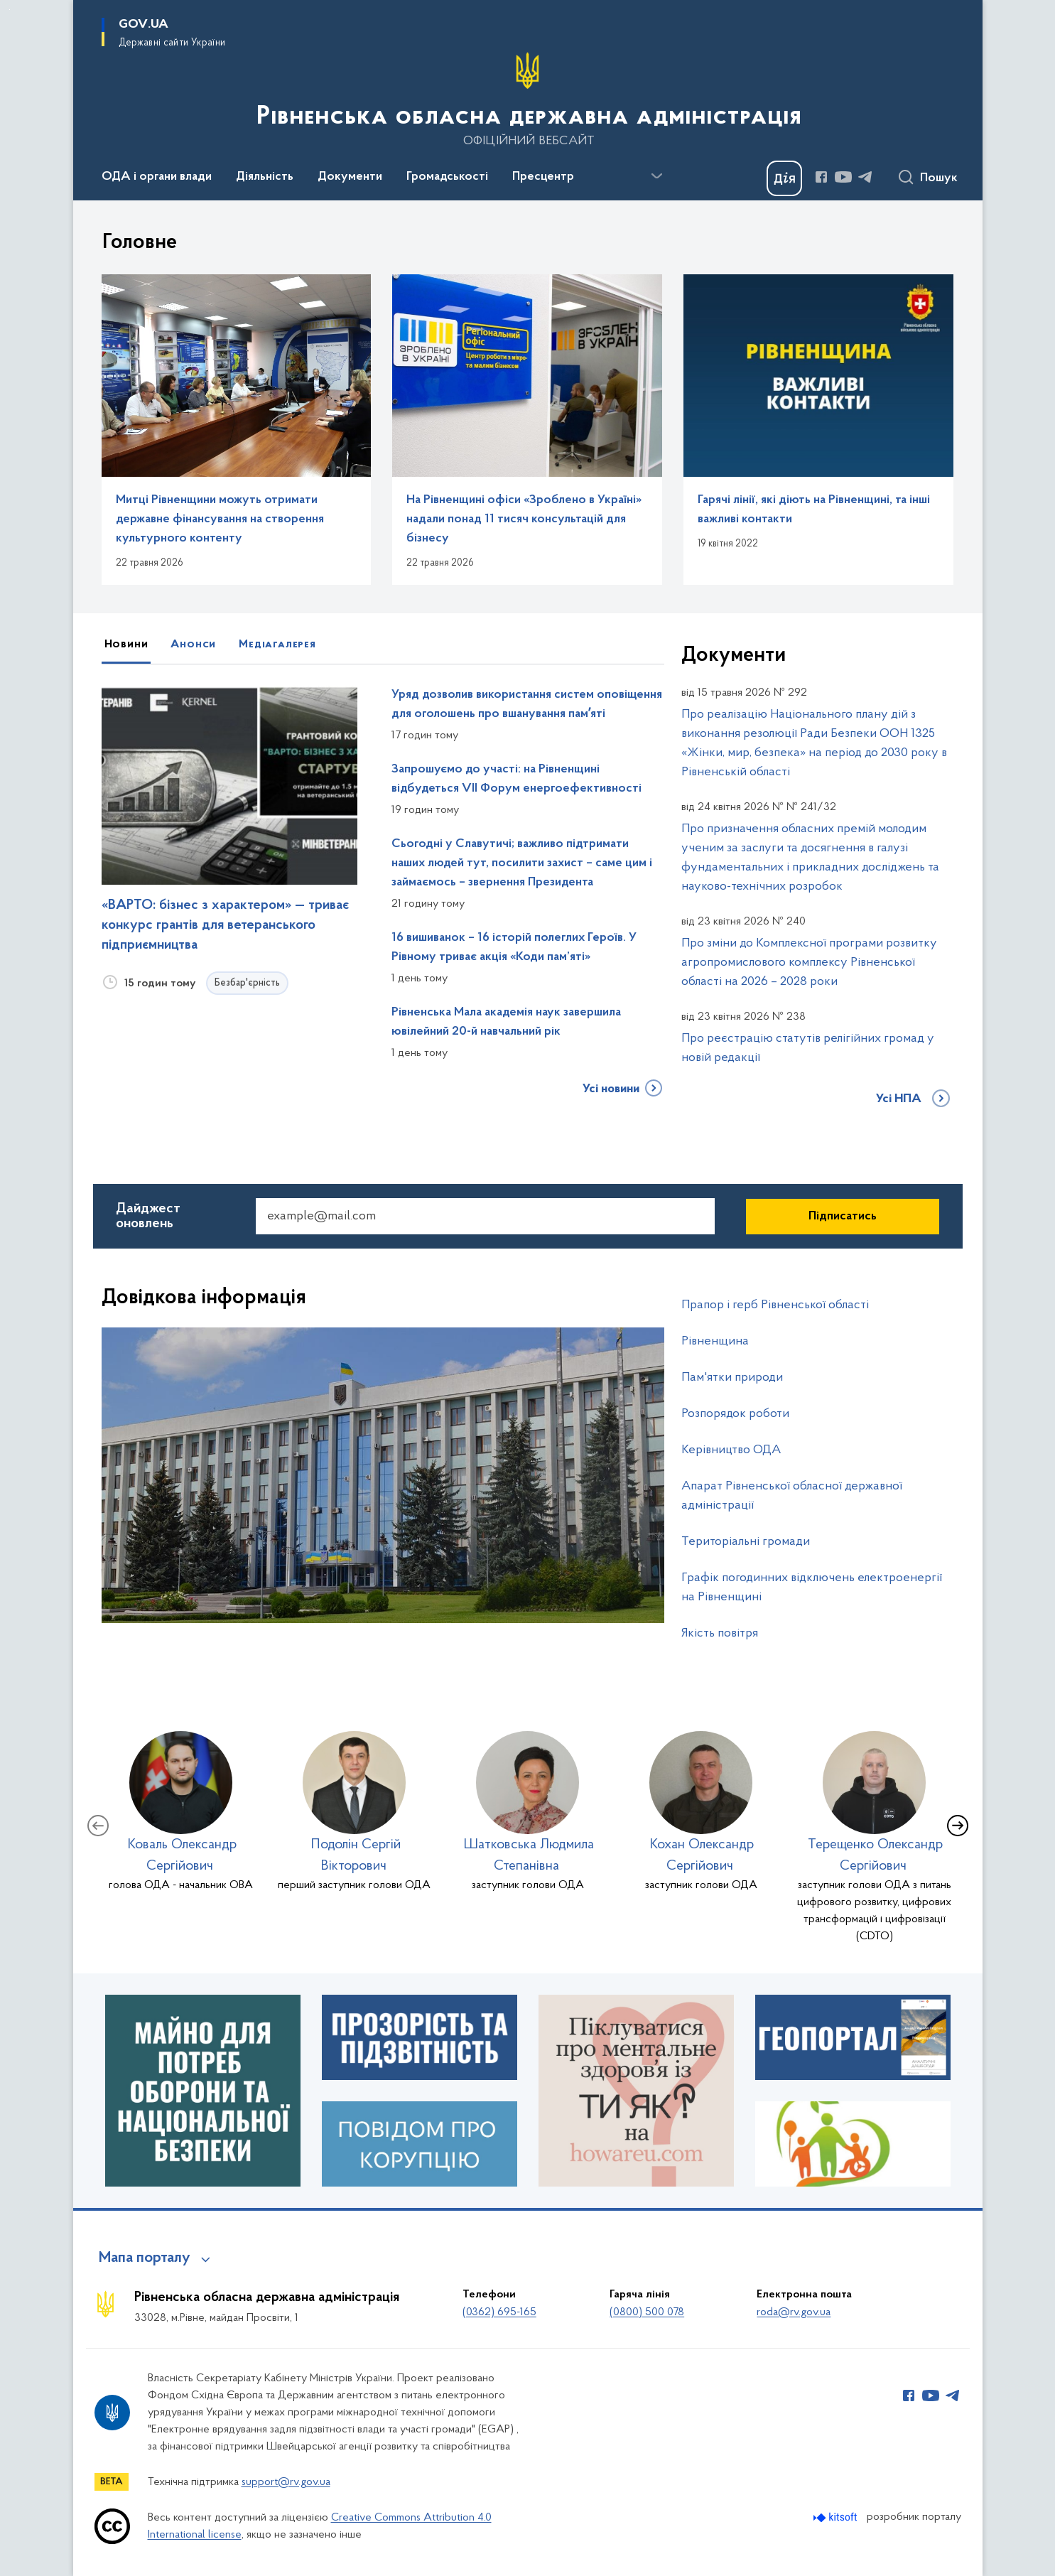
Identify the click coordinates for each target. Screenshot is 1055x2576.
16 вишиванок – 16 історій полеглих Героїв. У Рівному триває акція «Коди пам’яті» (514, 948)
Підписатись (842, 1216)
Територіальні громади (745, 1541)
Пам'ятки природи (732, 1377)
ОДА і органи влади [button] (157, 177)
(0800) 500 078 (647, 2312)
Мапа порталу (144, 2258)
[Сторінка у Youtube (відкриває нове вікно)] (843, 176)
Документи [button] (350, 177)
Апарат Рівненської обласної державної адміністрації (791, 1496)
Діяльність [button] (264, 177)
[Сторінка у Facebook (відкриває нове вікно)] (821, 176)
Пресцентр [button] (543, 177)
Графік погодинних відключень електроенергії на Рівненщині (811, 1587)
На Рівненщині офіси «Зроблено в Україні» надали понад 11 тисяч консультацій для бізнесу (524, 519)
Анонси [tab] (193, 644)
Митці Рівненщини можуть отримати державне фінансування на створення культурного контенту (220, 519)
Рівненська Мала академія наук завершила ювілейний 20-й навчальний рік (506, 1022)
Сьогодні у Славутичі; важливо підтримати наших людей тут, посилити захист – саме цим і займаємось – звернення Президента (521, 863)
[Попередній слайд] (98, 1825)
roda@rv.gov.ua (794, 2312)
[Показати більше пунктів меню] (657, 176)
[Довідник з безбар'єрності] (853, 2144)
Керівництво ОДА (731, 1450)
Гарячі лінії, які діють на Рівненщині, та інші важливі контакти (814, 510)
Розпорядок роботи (735, 1414)
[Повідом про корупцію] (419, 2144)
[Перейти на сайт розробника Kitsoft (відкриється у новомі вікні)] (836, 2517)
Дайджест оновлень (148, 1216)
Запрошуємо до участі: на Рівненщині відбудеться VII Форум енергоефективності (516, 779)
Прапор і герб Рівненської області (775, 1305)
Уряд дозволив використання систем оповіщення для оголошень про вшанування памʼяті (526, 705)
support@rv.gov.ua (286, 2482)
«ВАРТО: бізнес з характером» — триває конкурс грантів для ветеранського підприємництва (225, 925)
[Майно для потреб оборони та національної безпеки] (203, 2091)
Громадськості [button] (447, 177)
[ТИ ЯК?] (636, 2091)
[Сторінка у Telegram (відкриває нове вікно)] (865, 176)
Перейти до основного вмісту (9, 9)
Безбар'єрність (247, 983)
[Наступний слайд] (957, 1825)
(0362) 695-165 (499, 2312)
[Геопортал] (853, 2037)
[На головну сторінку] (527, 99)
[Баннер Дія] (784, 178)
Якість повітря (719, 1633)
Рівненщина (715, 1341)
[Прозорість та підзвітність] (419, 2037)
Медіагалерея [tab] (277, 644)
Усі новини (611, 1089)
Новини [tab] (126, 644)
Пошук (939, 178)
